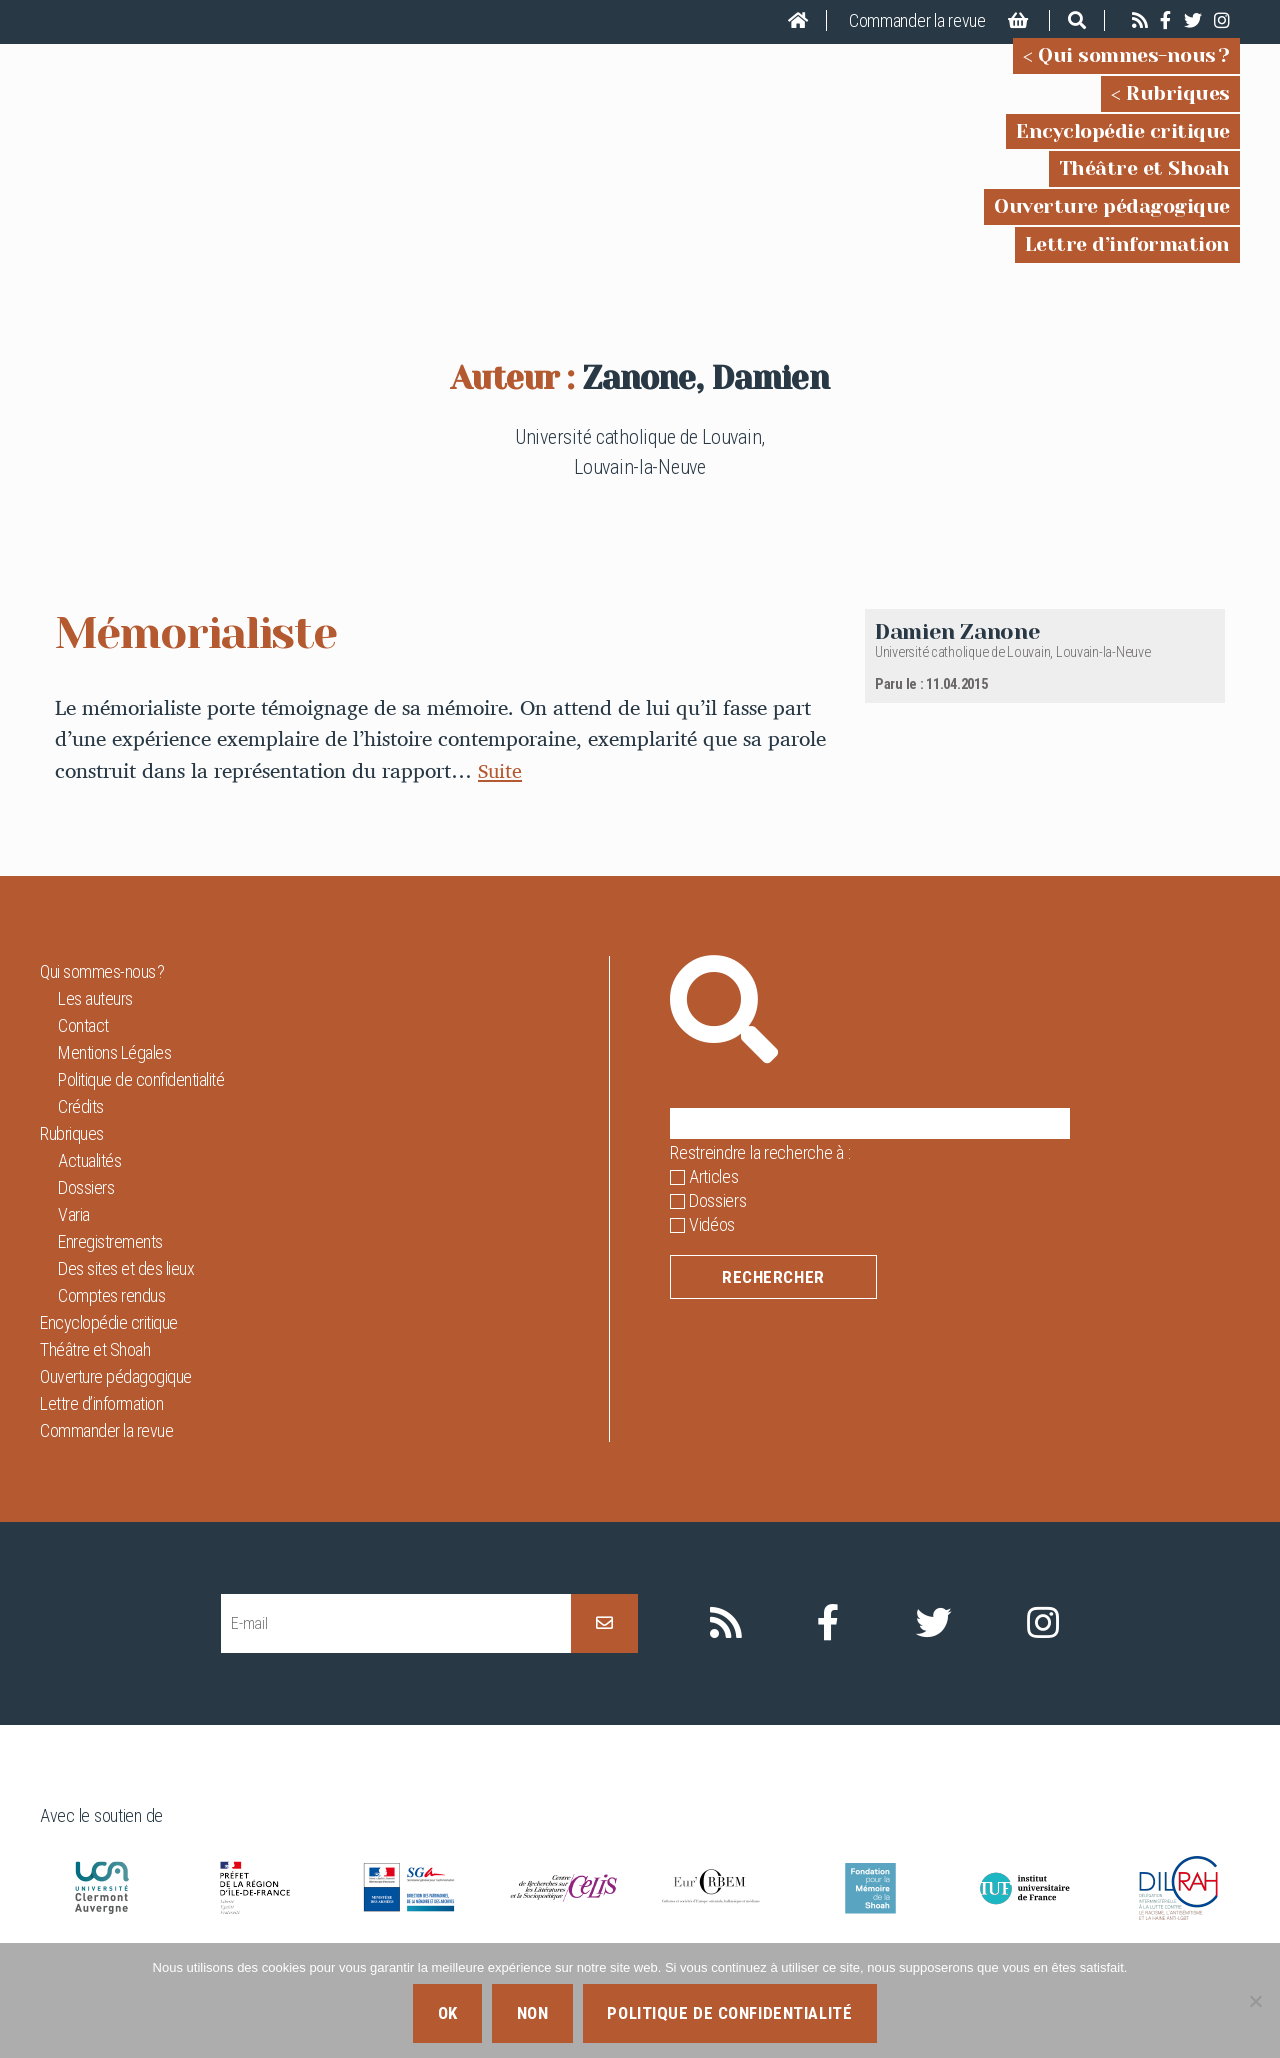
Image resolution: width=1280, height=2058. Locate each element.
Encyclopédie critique (1123, 144)
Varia (74, 1242)
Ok (448, 2013)
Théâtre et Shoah (1144, 182)
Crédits (81, 1134)
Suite (501, 798)
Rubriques (1178, 107)
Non (533, 2013)
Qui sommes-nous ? (1134, 69)
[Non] (1255, 2001)
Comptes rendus (111, 1323)
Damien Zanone (957, 659)
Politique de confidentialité (141, 1107)
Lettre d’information (1127, 258)
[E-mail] (396, 1651)
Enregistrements (110, 1269)
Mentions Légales (114, 1080)
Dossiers (86, 1215)
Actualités (89, 1188)
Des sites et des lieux (126, 1296)
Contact (83, 1053)
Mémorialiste (205, 660)
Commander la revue (917, 20)
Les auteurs (95, 1026)
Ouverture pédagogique (1112, 220)
